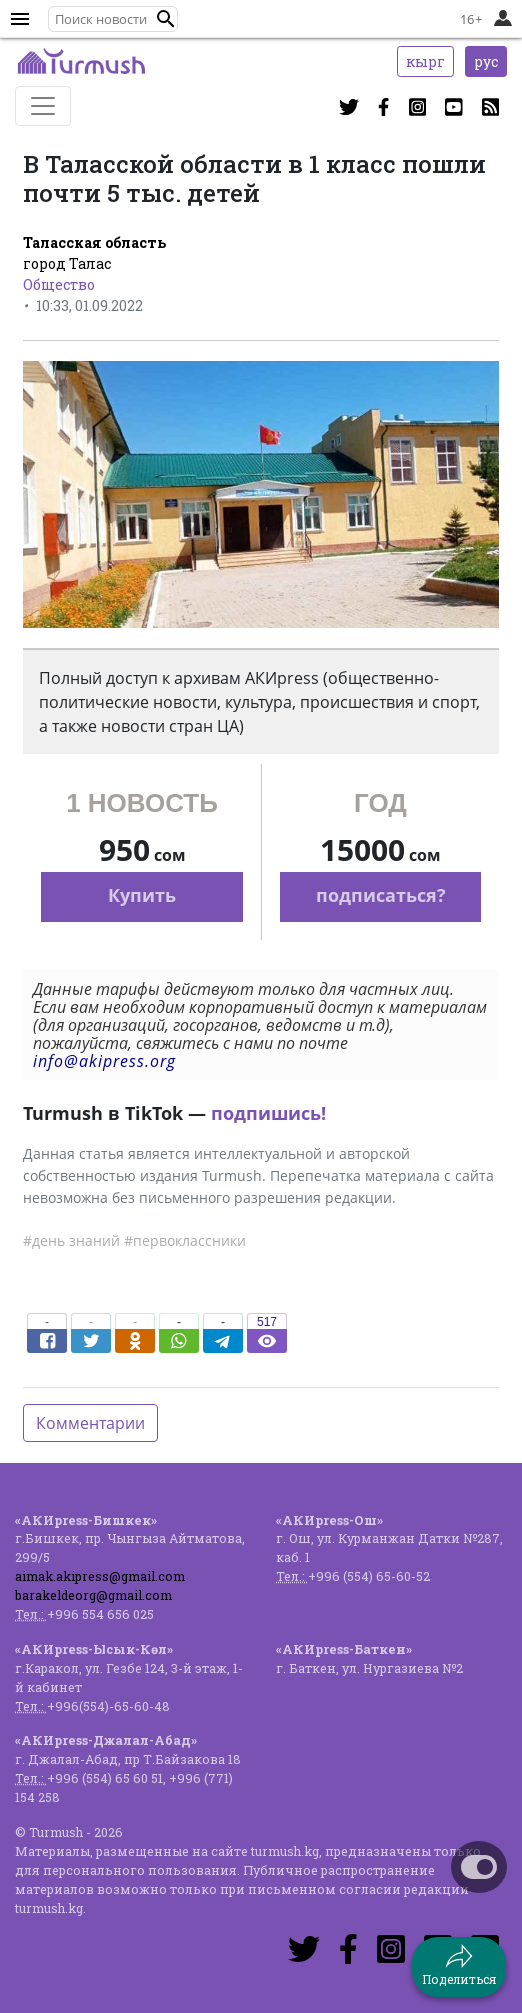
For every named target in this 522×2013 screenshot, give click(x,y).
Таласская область (94, 242)
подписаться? (381, 895)
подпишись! (268, 1113)
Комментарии (90, 1423)
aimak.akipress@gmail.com (100, 1576)
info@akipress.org (104, 1061)
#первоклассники (185, 1240)
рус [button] (486, 61)
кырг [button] (425, 61)
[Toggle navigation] (43, 106)
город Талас (67, 263)
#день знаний (71, 1240)
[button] (166, 19)
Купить (142, 895)
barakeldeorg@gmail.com (93, 1595)
